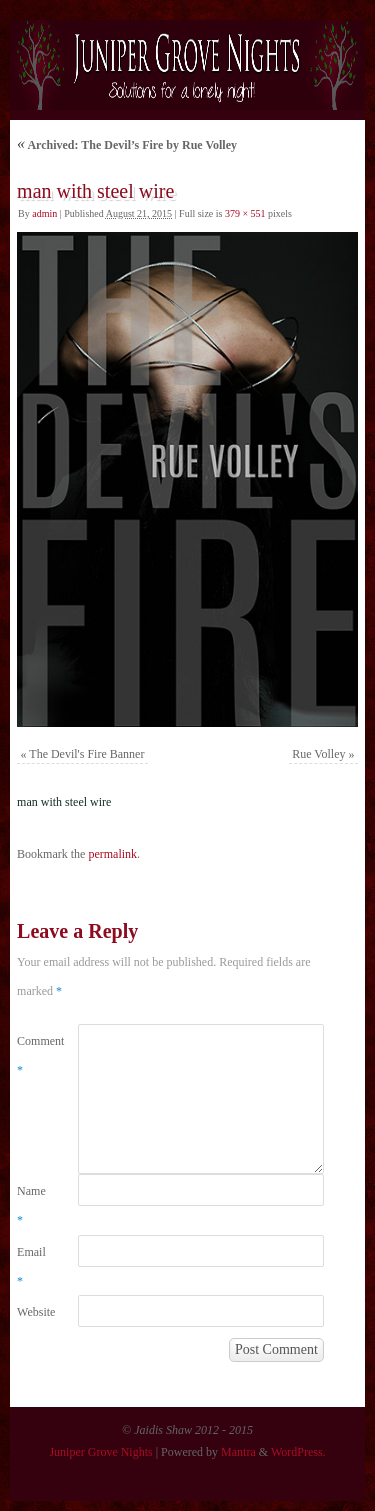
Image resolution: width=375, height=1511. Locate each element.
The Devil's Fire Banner (86, 754)
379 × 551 (245, 213)
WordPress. (298, 1452)
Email (31, 1266)
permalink (112, 854)
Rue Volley (318, 754)
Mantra (238, 1452)
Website (32, 1312)
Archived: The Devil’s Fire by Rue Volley (127, 145)
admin (44, 213)
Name (31, 1205)
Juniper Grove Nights (100, 1452)
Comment (32, 1055)
